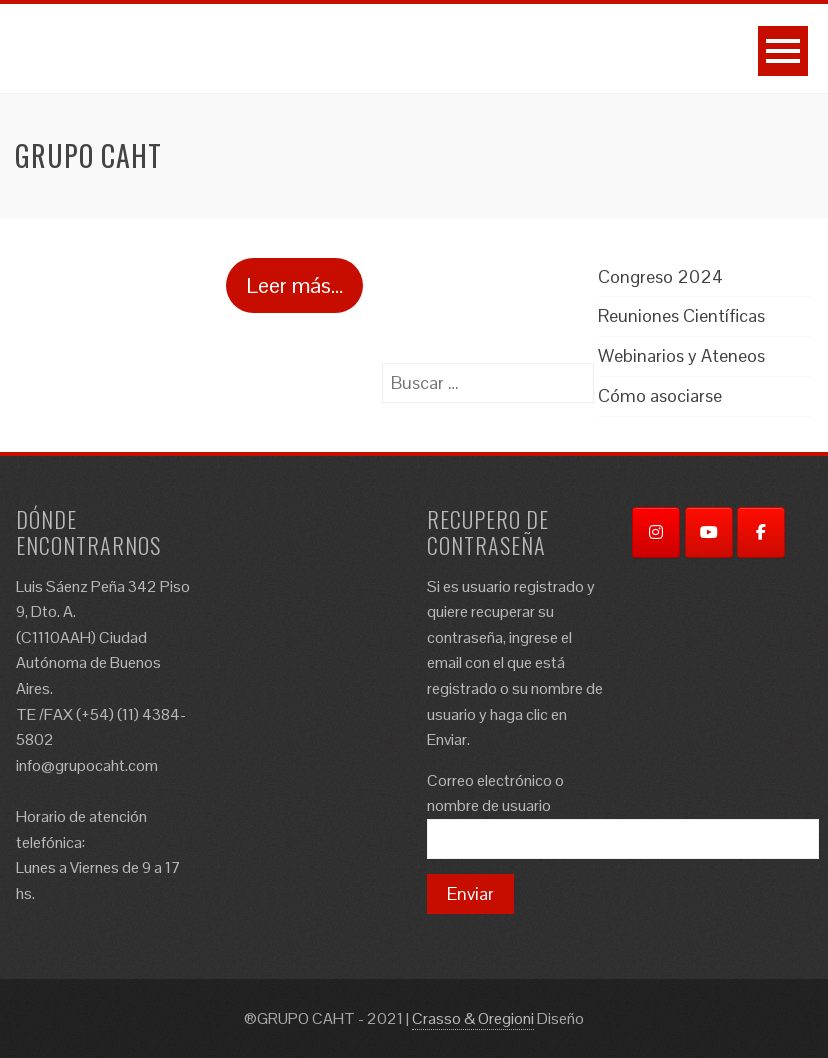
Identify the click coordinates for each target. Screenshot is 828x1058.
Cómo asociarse (660, 395)
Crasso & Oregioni (473, 1018)
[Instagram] (656, 532)
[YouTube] (709, 532)
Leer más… (294, 285)
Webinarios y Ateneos (681, 355)
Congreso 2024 (660, 276)
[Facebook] (761, 532)
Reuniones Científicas (681, 315)
